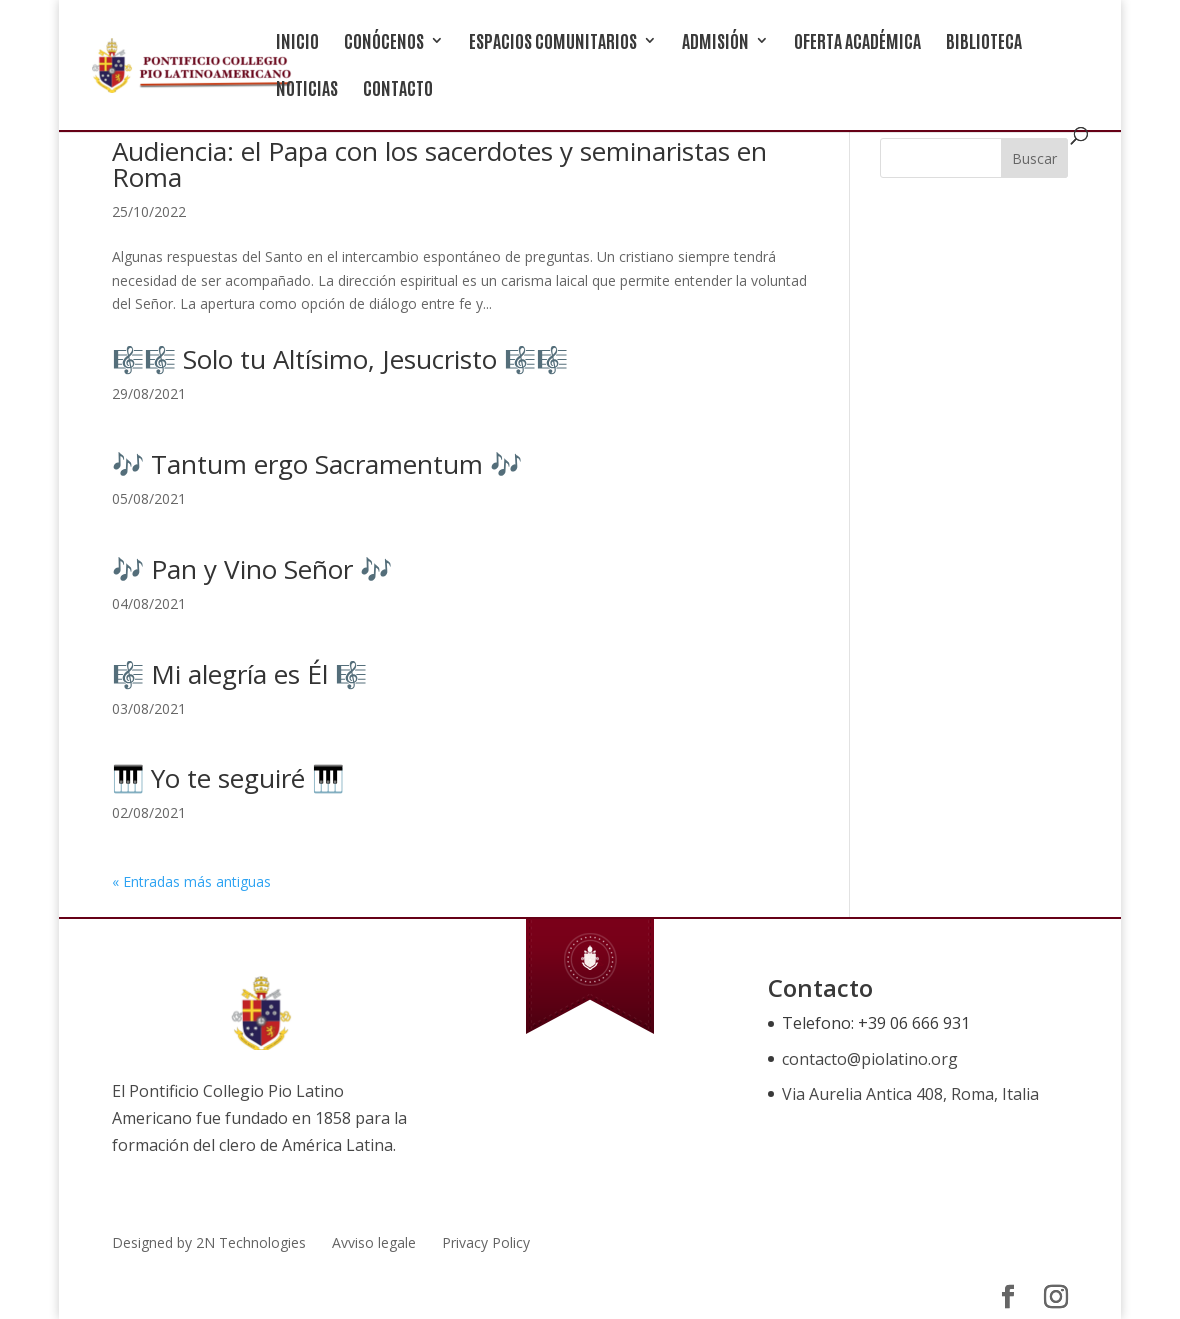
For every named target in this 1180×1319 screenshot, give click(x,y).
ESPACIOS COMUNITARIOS (553, 42)
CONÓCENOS (384, 42)
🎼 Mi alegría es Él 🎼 (239, 674)
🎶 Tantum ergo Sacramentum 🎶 (317, 464)
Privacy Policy (486, 1242)
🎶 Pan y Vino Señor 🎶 (252, 569)
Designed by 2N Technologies (209, 1242)
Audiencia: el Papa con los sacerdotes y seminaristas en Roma (439, 164)
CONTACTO (398, 89)
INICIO (297, 42)
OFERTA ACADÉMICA (857, 42)
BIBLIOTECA (984, 42)
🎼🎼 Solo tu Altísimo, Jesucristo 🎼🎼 (340, 359)
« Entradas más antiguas (191, 881)
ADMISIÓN (715, 42)
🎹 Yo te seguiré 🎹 (228, 778)
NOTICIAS (307, 89)
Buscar (1034, 158)
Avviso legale (374, 1242)
